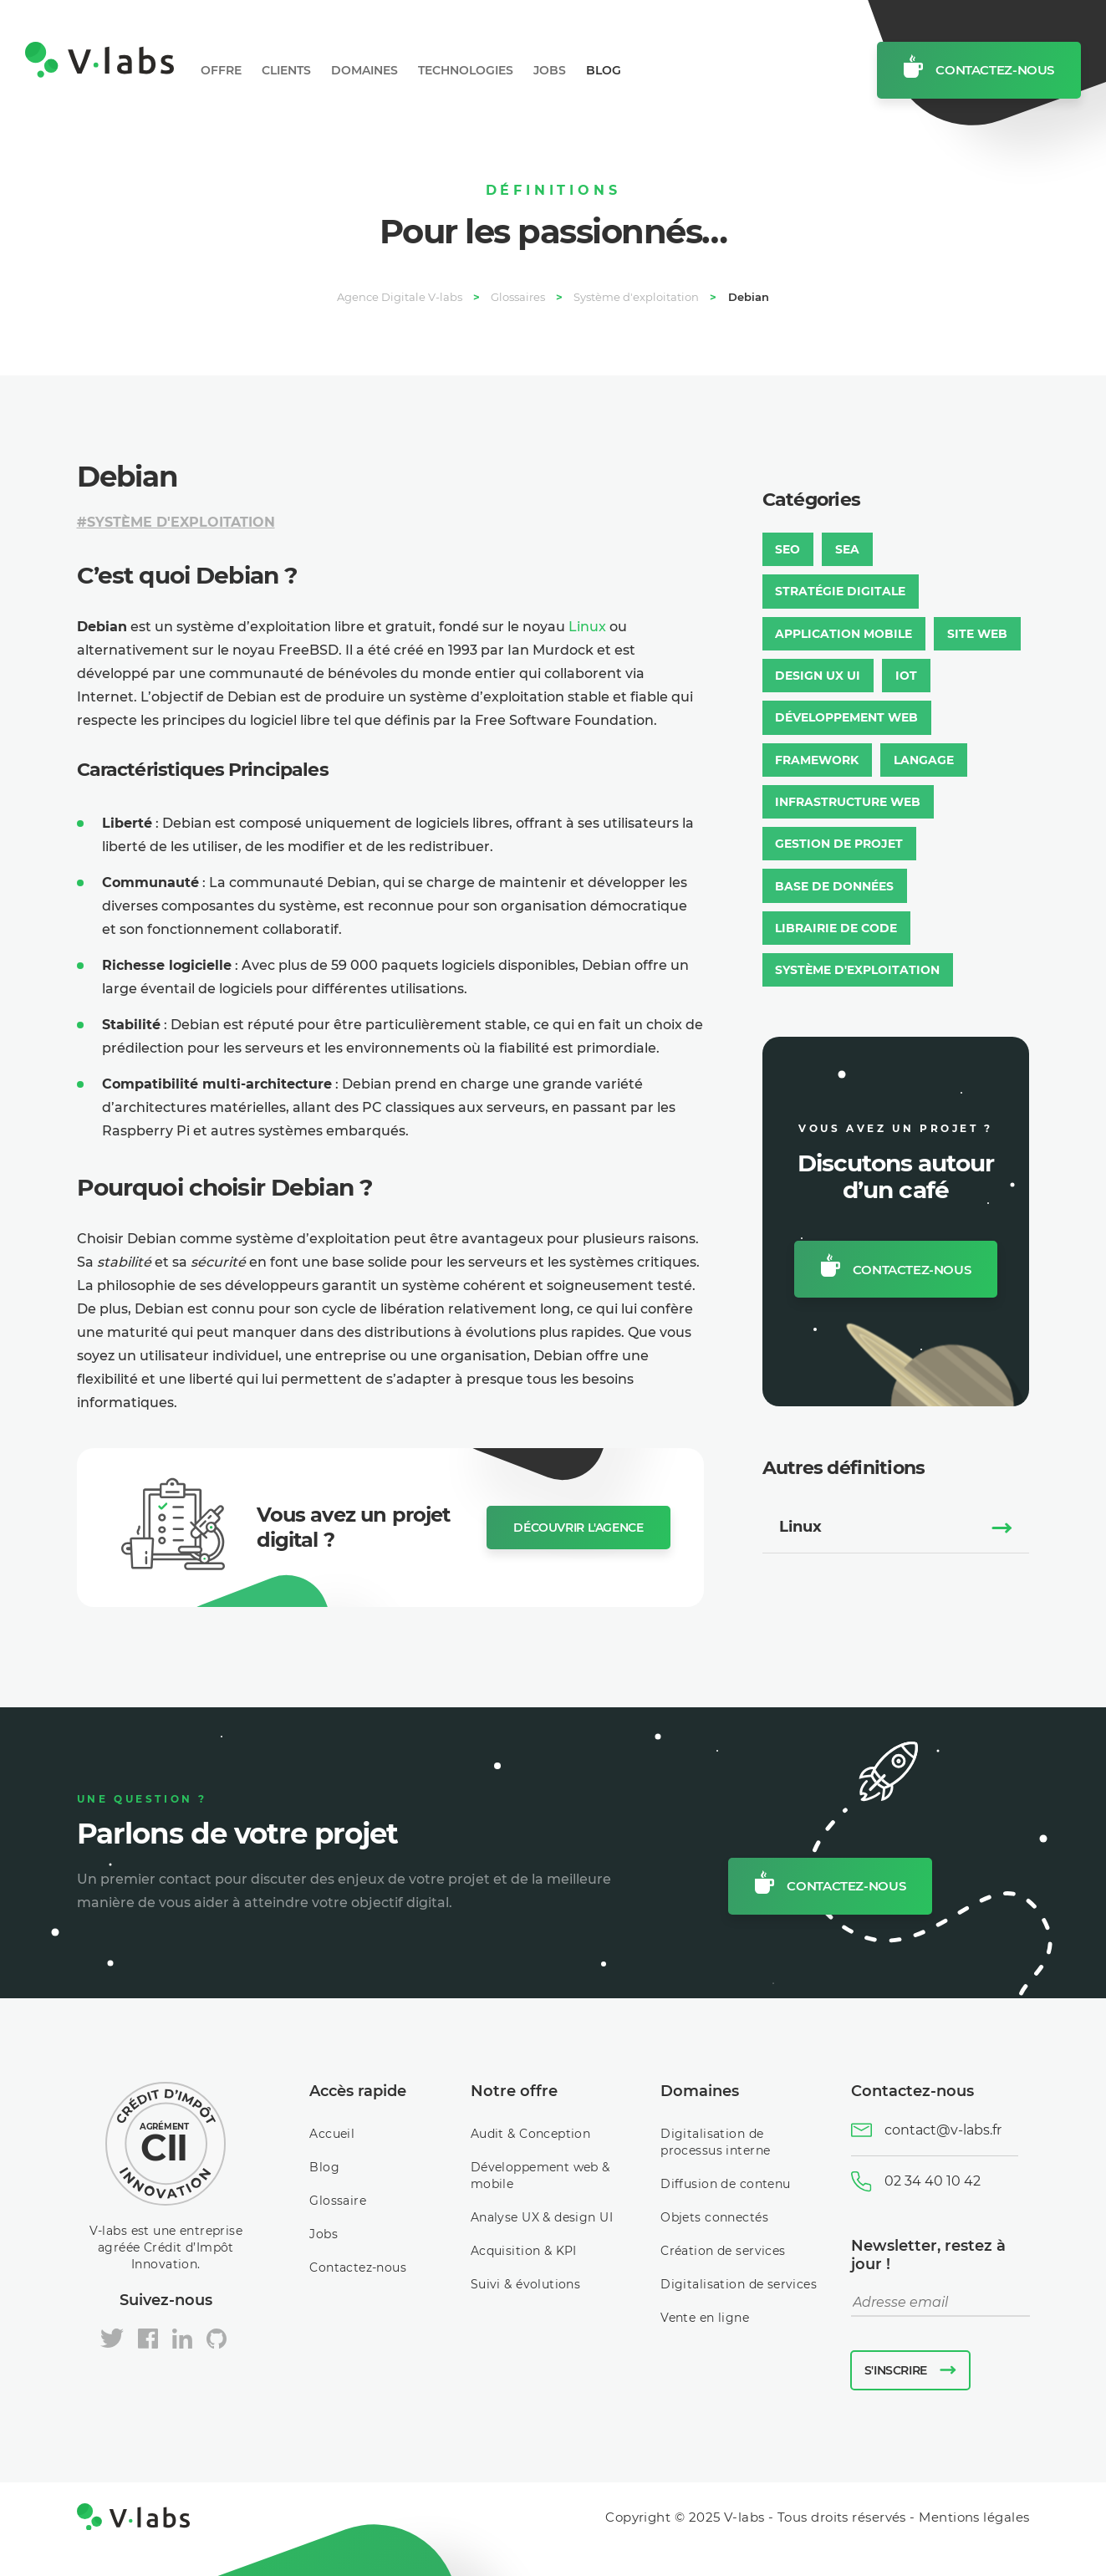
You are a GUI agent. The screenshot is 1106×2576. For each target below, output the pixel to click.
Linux (587, 627)
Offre (221, 70)
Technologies (465, 70)
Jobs (549, 70)
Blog (603, 70)
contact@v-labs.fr (943, 2130)
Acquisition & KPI (524, 2250)
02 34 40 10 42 (932, 2181)
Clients (286, 70)
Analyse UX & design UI (542, 2217)
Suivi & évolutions (526, 2284)
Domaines (364, 70)
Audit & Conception (531, 2133)
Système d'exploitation (181, 522)
